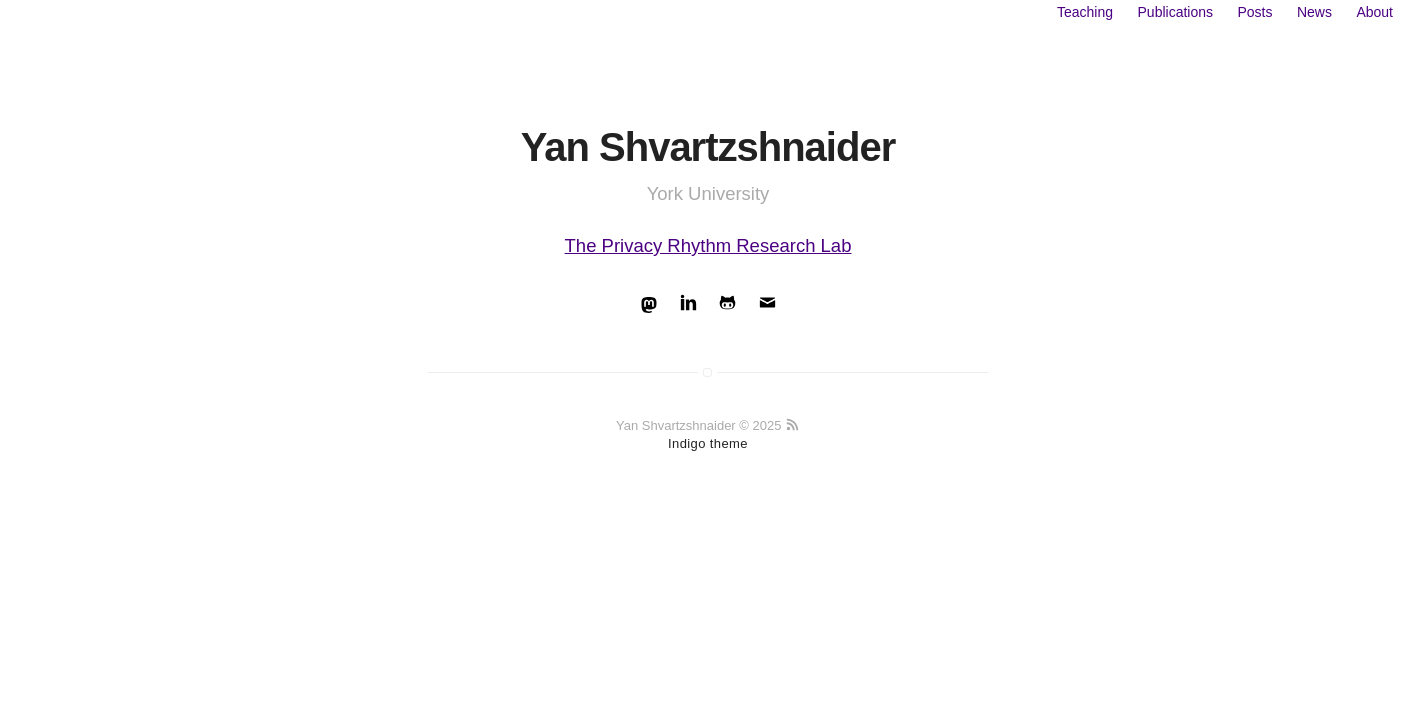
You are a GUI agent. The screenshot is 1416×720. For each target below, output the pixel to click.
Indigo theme (708, 443)
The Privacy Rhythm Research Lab (708, 245)
